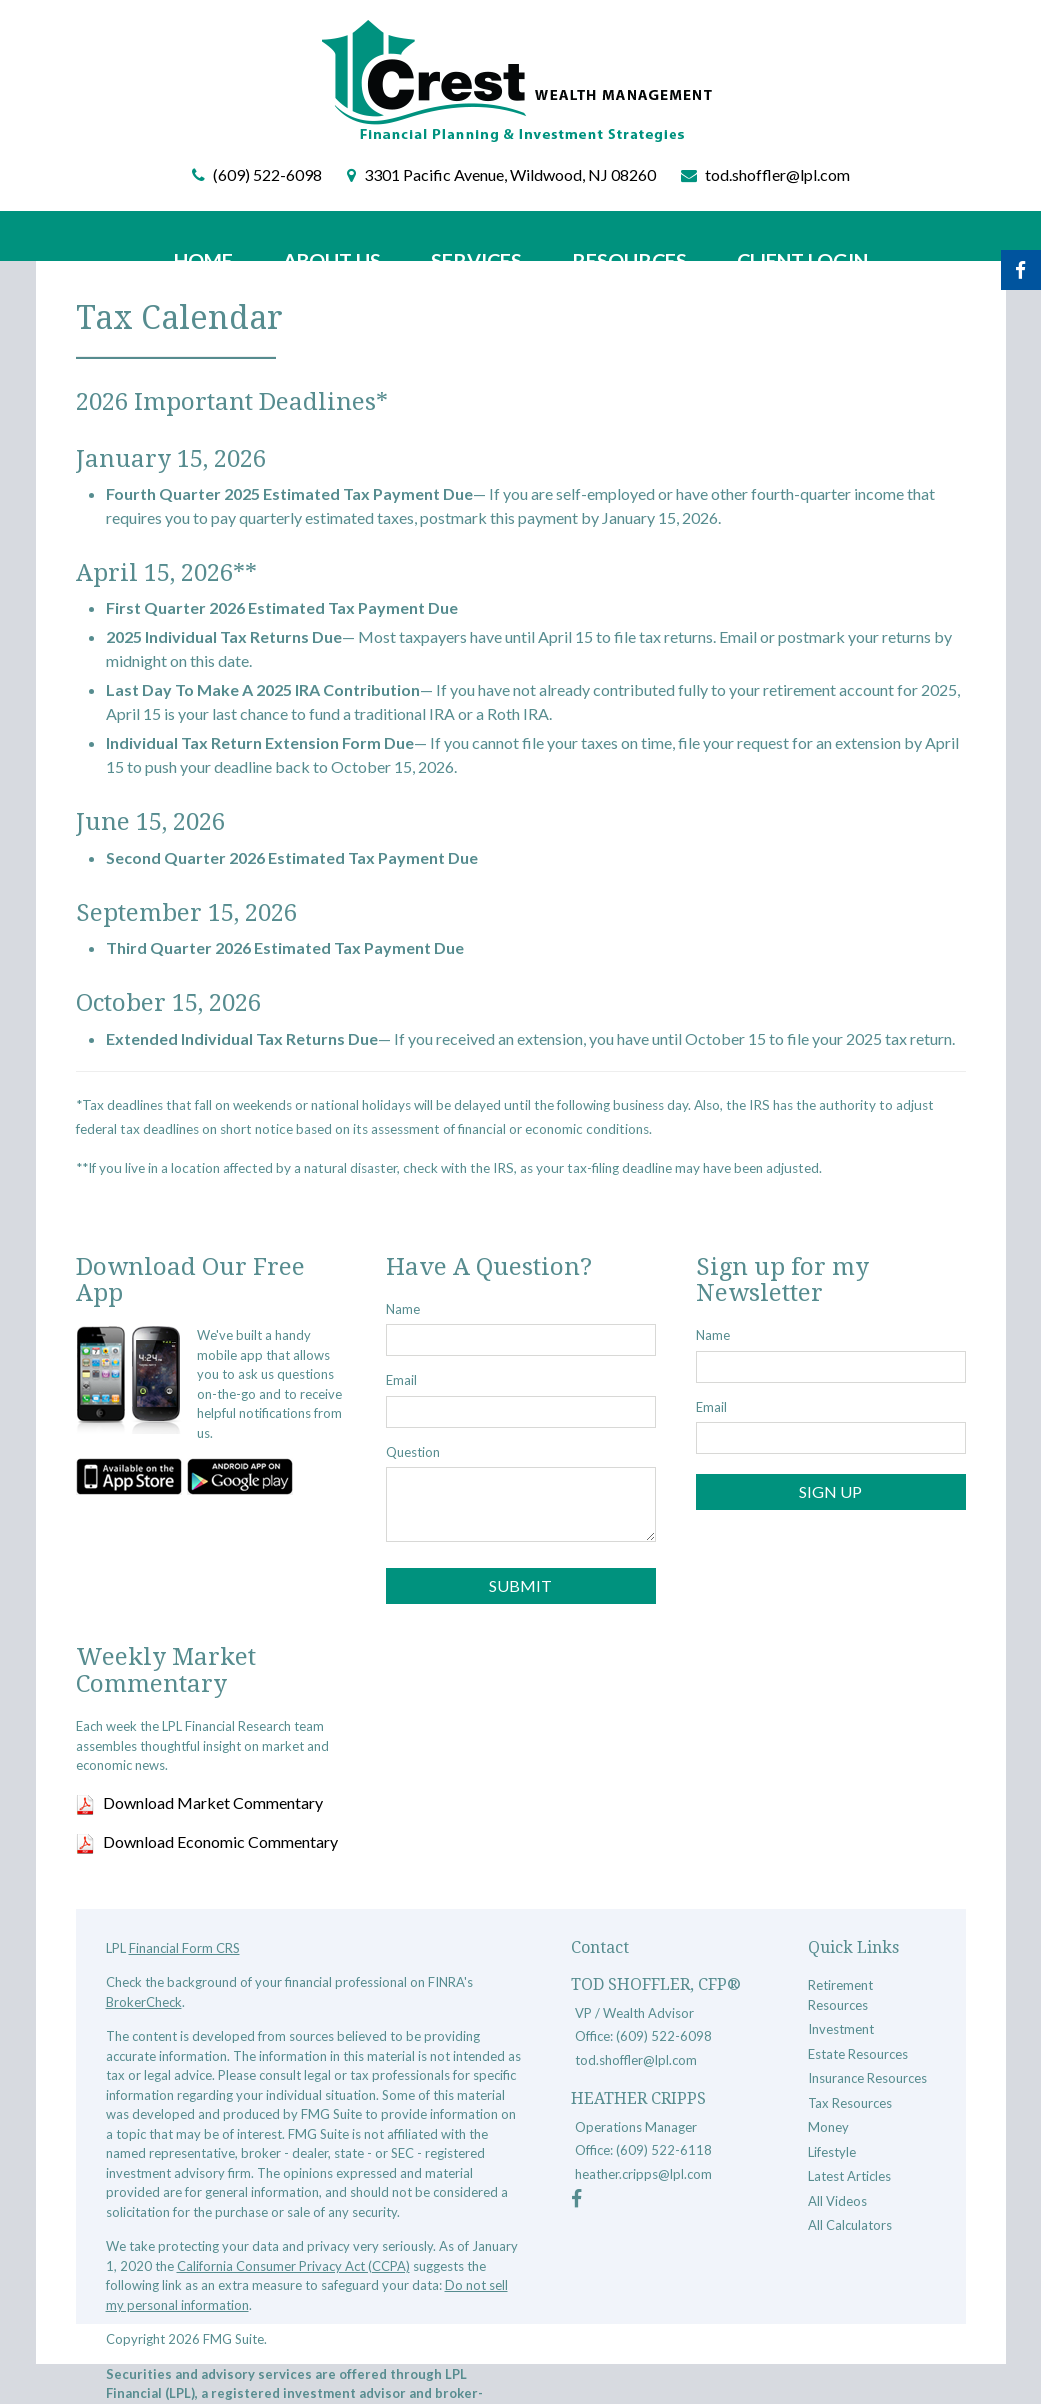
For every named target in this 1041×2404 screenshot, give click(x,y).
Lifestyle (832, 2152)
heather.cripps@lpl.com (643, 2174)
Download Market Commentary (213, 1802)
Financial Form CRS (184, 1948)
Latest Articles (849, 2176)
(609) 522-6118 (664, 2150)
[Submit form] (521, 1586)
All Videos (837, 2201)
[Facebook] (576, 2201)
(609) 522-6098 (267, 174)
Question (413, 1452)
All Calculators (850, 2225)
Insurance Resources (867, 2078)
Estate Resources (858, 2054)
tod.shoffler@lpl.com (777, 174)
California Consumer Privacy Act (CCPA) (293, 2266)
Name (403, 1309)
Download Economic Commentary (220, 1841)
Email (401, 1380)
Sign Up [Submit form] (830, 1491)
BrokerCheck (144, 2002)
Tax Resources (850, 2103)
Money (828, 2127)
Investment (841, 2029)
